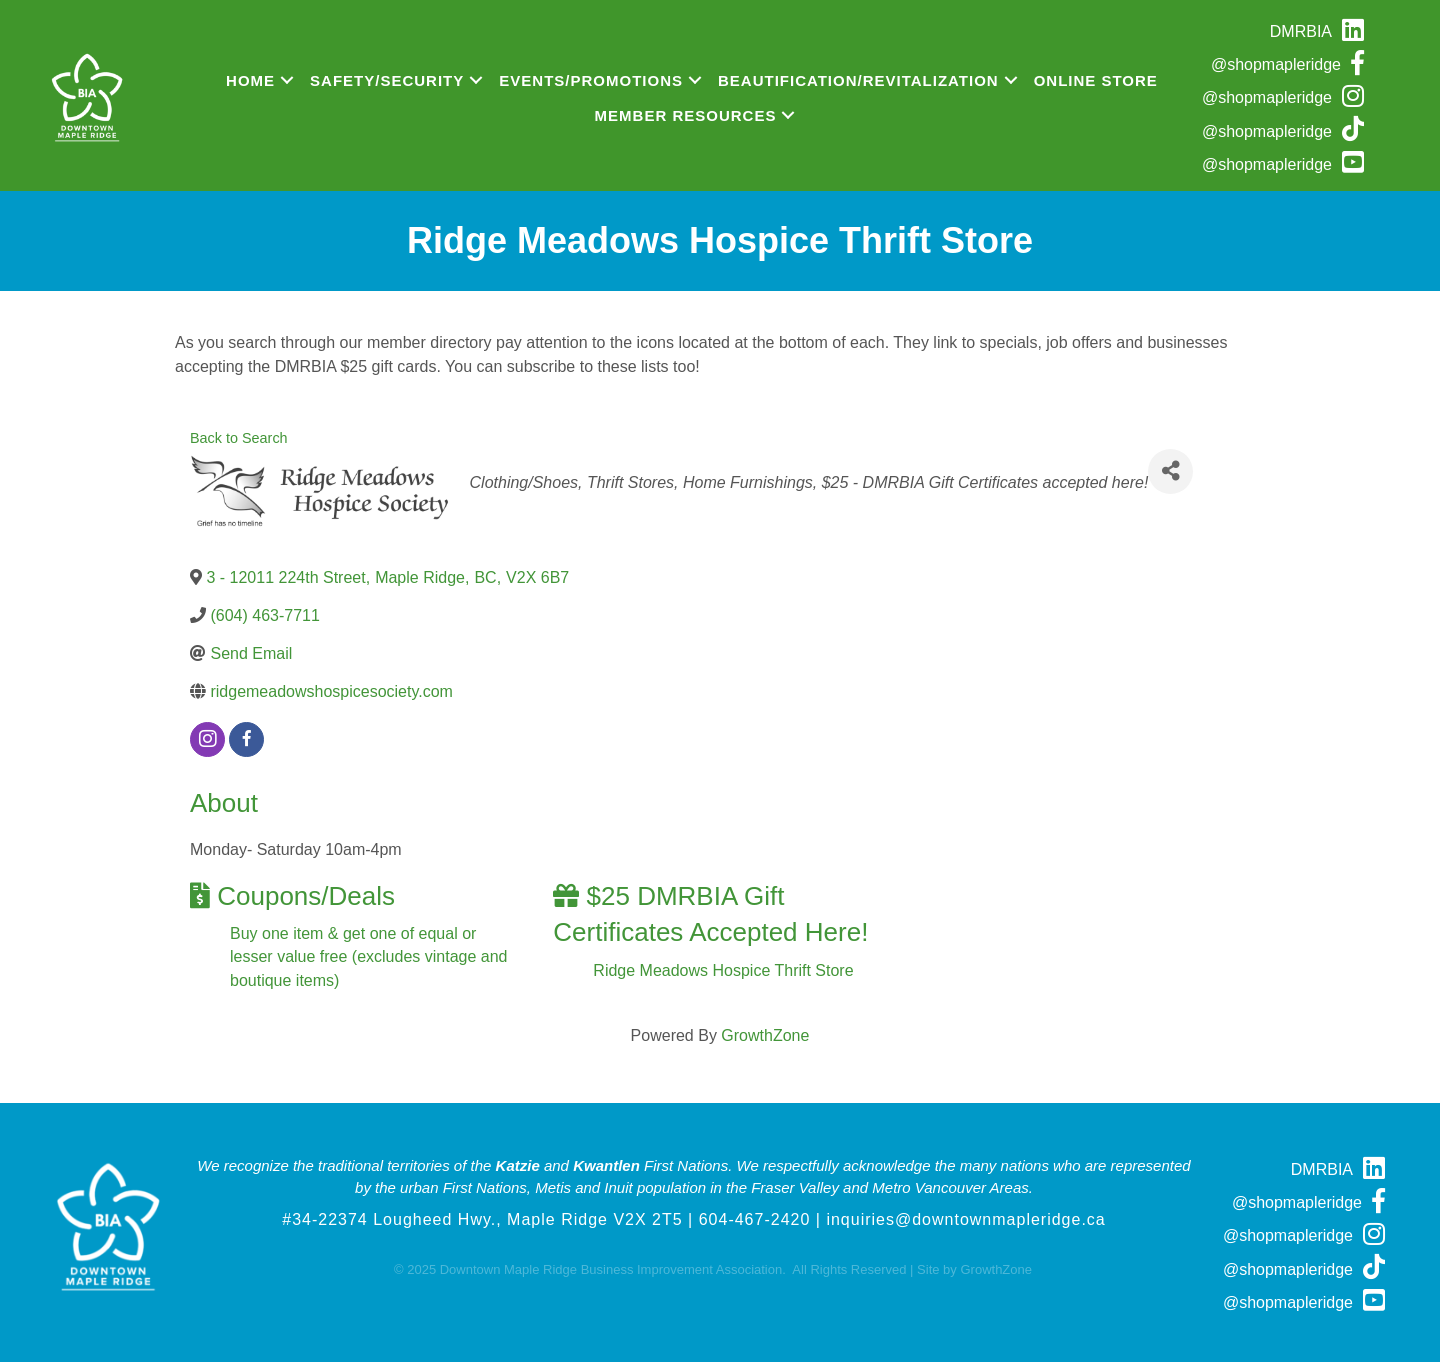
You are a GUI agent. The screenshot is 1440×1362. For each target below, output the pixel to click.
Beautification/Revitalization (858, 80)
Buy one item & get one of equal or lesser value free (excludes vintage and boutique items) (369, 956)
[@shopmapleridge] (1292, 64)
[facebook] (246, 739)
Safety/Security (387, 80)
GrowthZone (765, 1035)
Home (250, 80)
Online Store (1096, 80)
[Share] (1170, 471)
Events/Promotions (591, 80)
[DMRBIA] (1322, 31)
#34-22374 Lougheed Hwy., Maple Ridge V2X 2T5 (482, 1219)
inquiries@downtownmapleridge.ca (965, 1219)
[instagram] (207, 739)
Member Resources (686, 115)
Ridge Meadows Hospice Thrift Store (723, 970)
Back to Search (239, 438)
